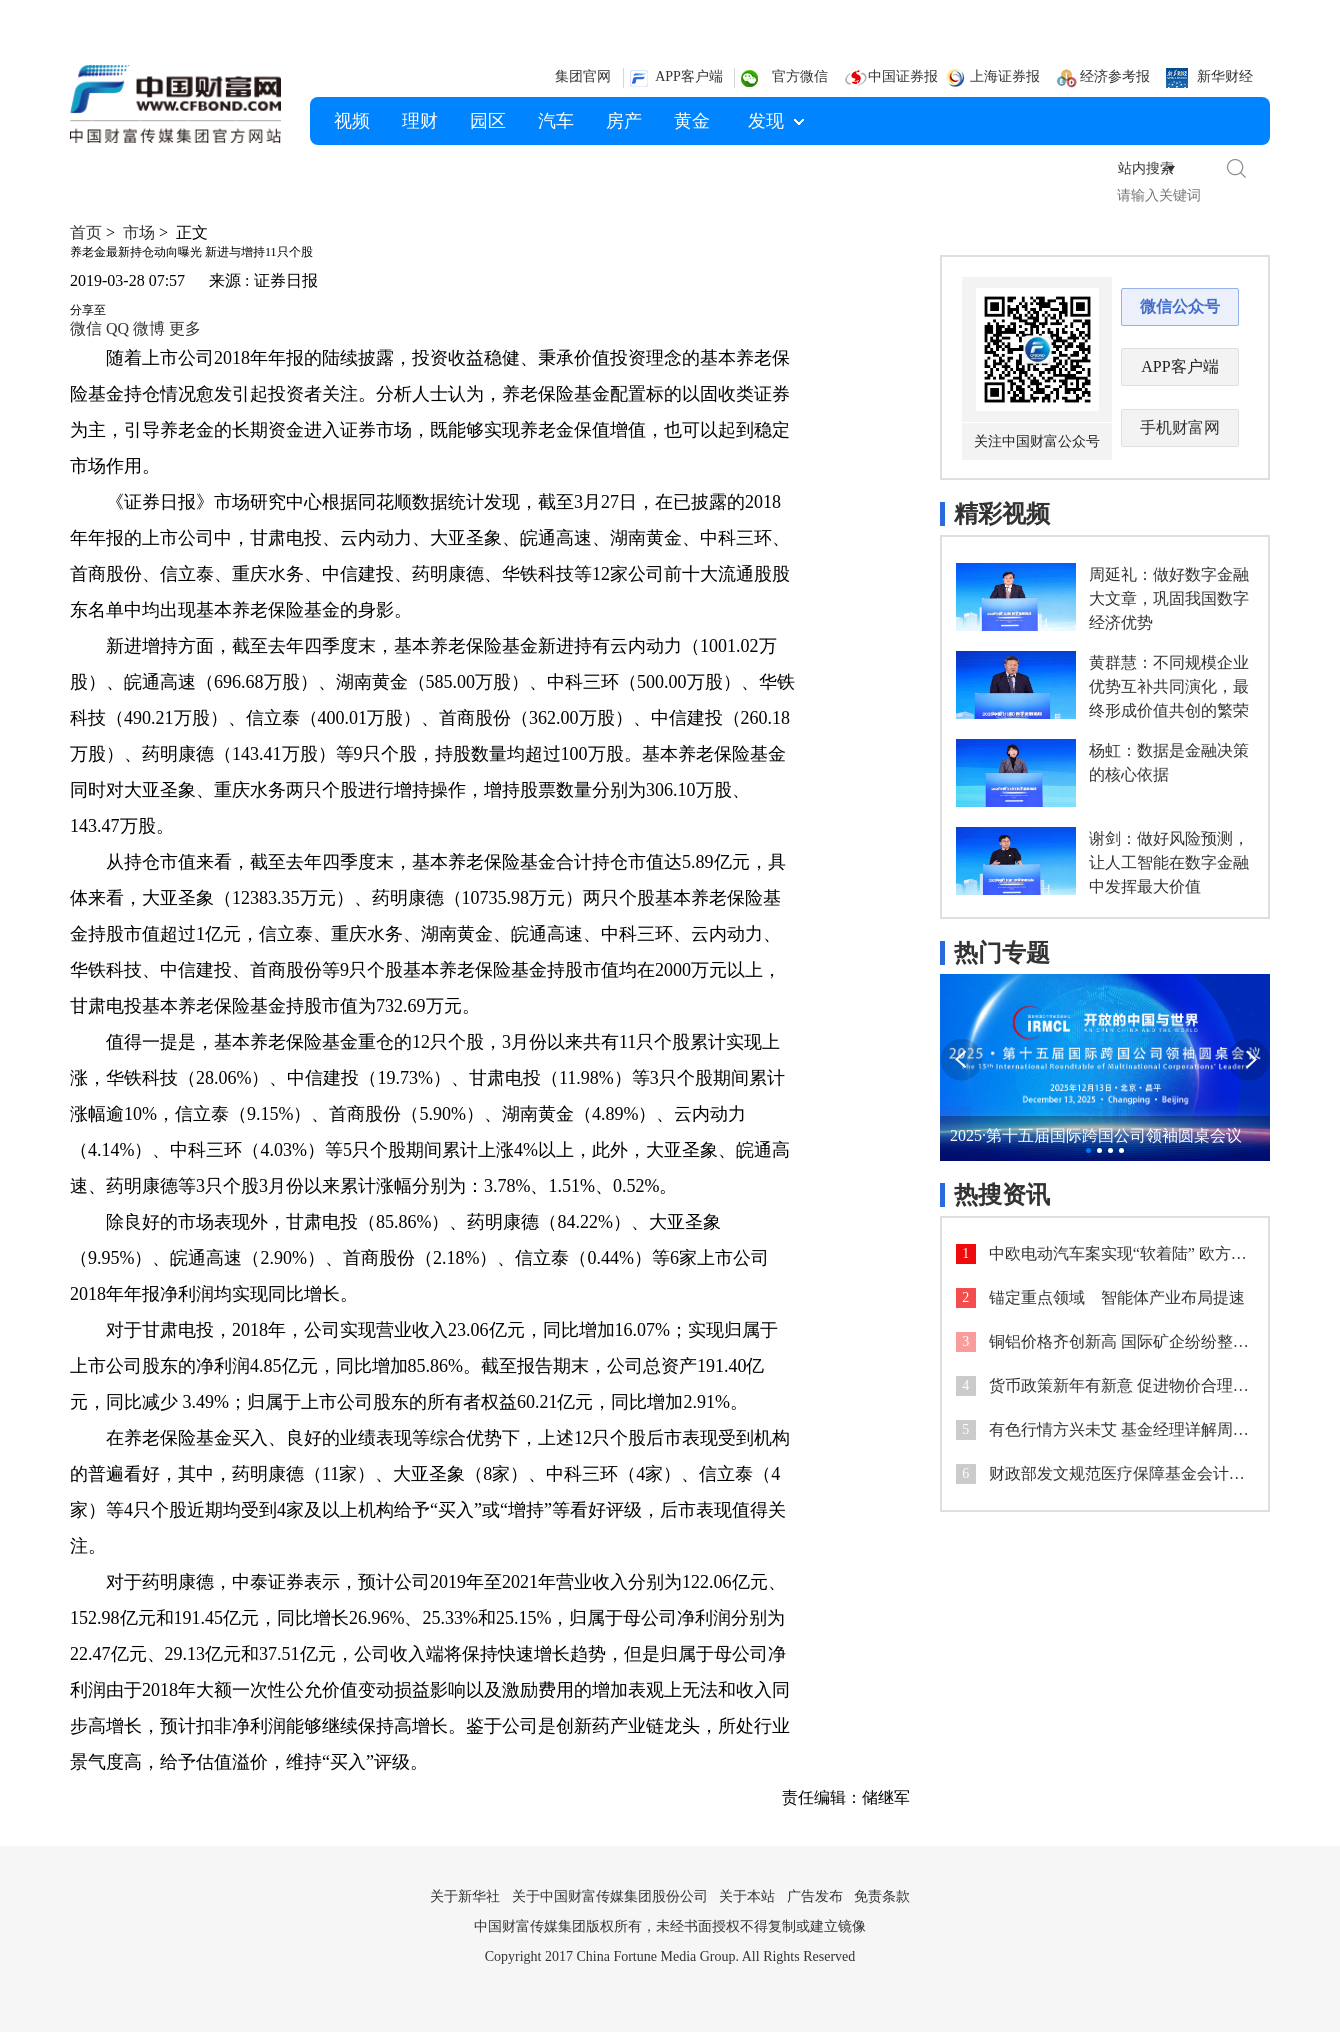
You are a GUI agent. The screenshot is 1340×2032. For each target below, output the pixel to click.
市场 (139, 232)
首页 (86, 232)
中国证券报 (903, 76)
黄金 (692, 121)
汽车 (556, 121)
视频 (352, 121)
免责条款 (882, 1896)
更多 (185, 328)
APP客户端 (689, 76)
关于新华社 (465, 1896)
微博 (149, 328)
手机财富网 (1180, 427)
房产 (624, 121)
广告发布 (815, 1896)
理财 (420, 121)
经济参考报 (1115, 76)
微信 (86, 328)
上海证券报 (1005, 76)
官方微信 (800, 76)
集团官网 (583, 76)
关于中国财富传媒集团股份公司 (610, 1896)
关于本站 (747, 1896)
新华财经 (1225, 76)
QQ (117, 328)
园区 (488, 121)
